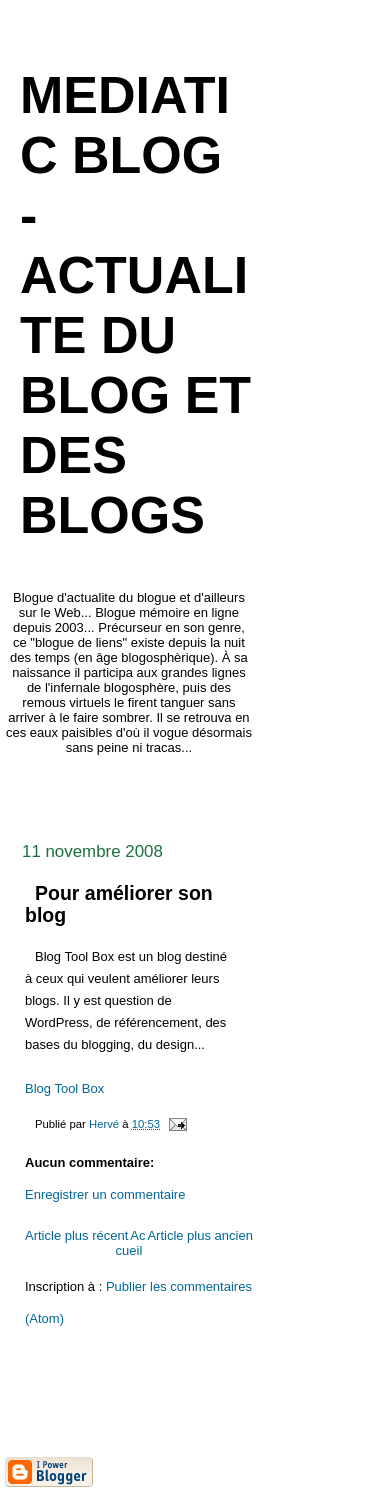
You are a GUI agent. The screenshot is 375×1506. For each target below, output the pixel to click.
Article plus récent (76, 1235)
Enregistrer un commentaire (105, 1194)
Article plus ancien (200, 1235)
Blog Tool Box (64, 1088)
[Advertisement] (190, 793)
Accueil (131, 1243)
